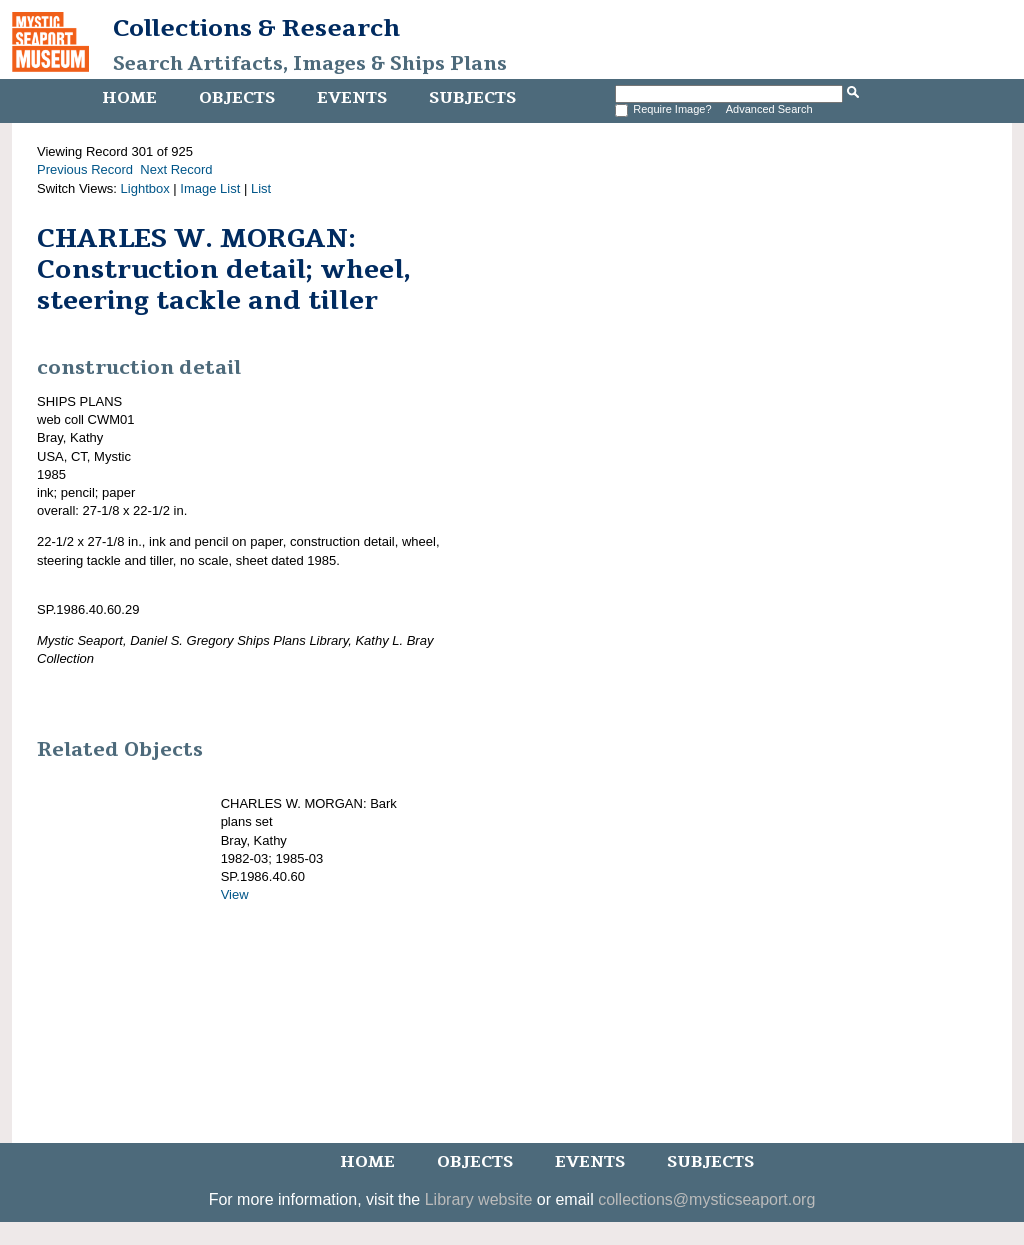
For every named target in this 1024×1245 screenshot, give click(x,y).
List (261, 188)
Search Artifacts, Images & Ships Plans (310, 64)
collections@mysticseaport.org (706, 1199)
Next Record (176, 169)
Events (352, 98)
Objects (237, 98)
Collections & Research (256, 28)
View (235, 894)
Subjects (472, 98)
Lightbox (145, 188)
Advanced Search (769, 109)
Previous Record (85, 169)
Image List (210, 188)
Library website (479, 1199)
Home (129, 98)
